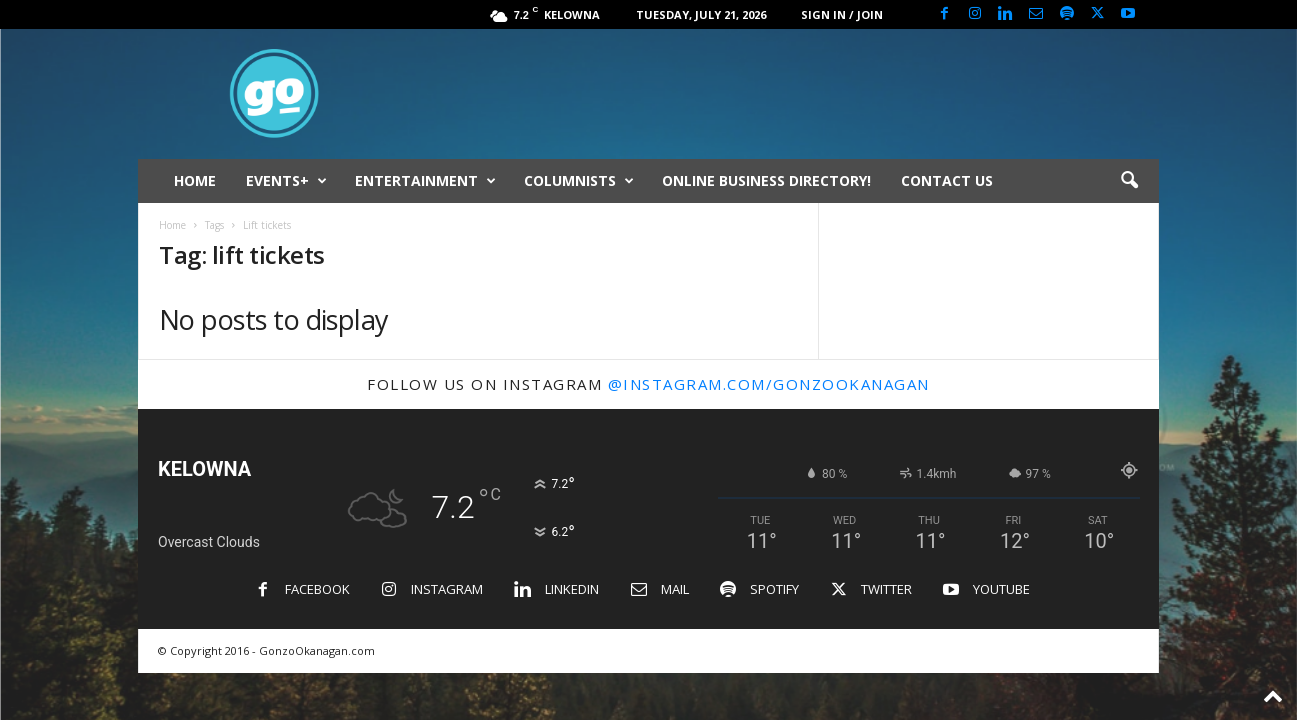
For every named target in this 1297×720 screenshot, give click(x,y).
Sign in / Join (842, 14)
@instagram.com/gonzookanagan (769, 384)
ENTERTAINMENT (425, 181)
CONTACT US (947, 180)
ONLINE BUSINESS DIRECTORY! (766, 180)
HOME (195, 180)
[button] (1129, 181)
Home (172, 225)
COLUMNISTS (579, 181)
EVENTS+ (286, 181)
